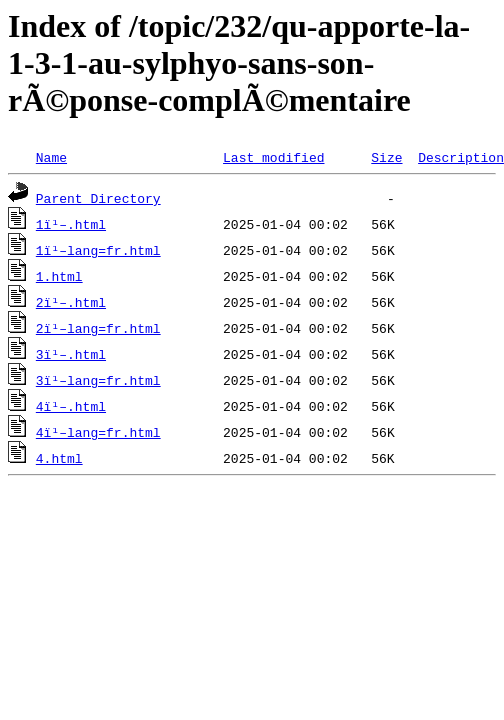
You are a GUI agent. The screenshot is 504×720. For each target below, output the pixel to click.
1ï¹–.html (71, 224)
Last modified (273, 157)
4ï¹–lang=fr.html (98, 432)
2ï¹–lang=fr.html (98, 328)
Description (461, 157)
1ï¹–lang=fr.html (98, 250)
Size (386, 157)
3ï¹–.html (71, 354)
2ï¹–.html (71, 302)
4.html (59, 458)
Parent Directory (98, 198)
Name (51, 157)
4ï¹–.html (71, 406)
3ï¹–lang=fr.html (98, 380)
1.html (59, 276)
